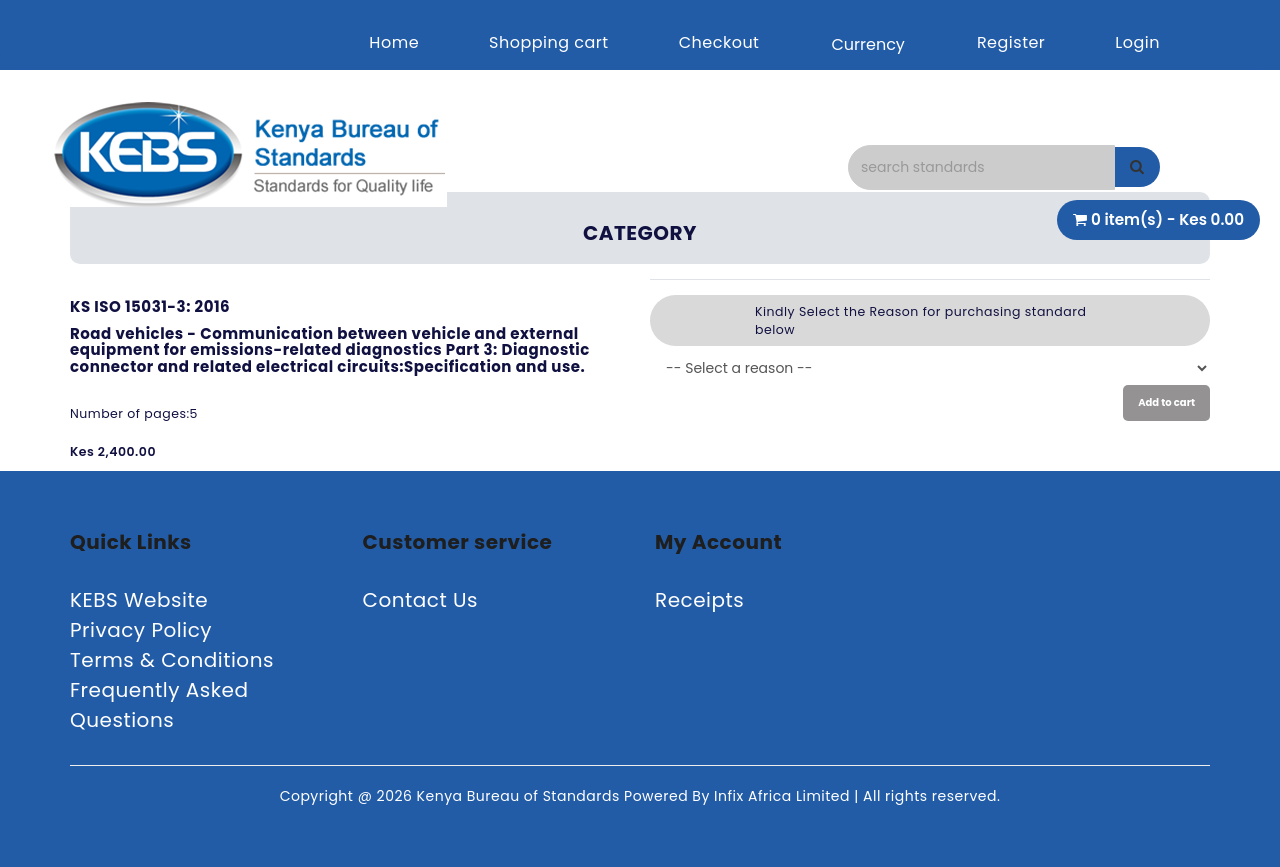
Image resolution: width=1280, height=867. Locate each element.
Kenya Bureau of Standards (520, 796)
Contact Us (421, 600)
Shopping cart (549, 42)
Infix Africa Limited (784, 796)
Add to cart (1166, 402)
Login (1137, 42)
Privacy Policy (141, 630)
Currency (867, 44)
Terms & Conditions (172, 660)
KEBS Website (139, 600)
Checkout (719, 42)
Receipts (699, 600)
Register (1011, 42)
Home (394, 42)
